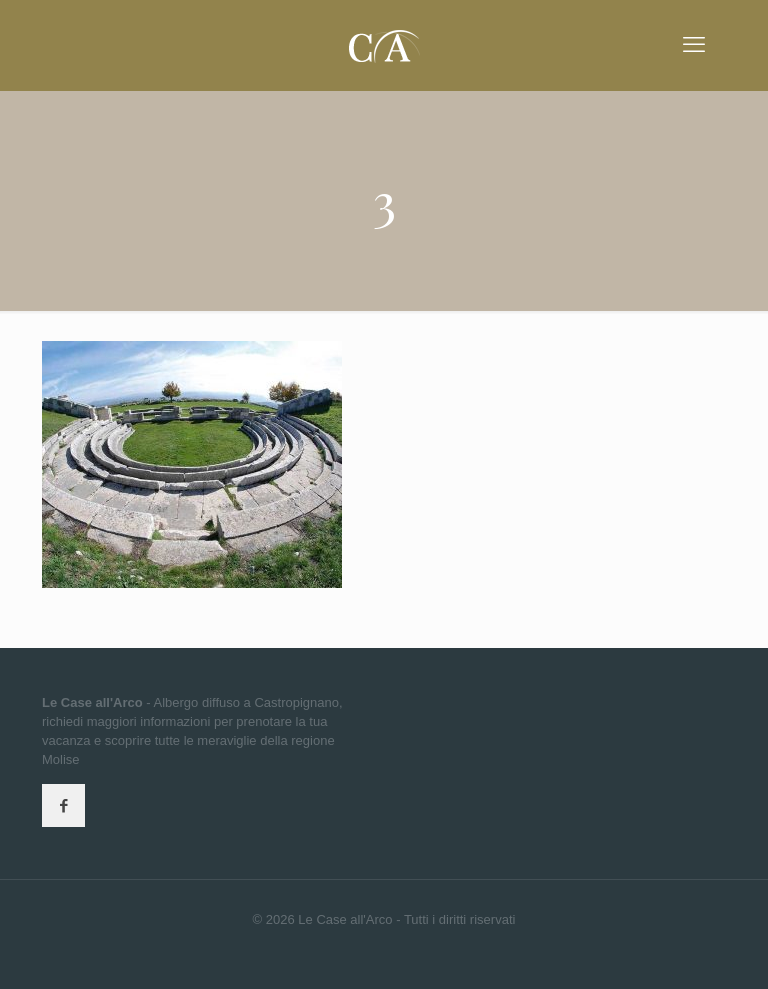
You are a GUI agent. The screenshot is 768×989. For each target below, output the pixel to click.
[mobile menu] (694, 45)
